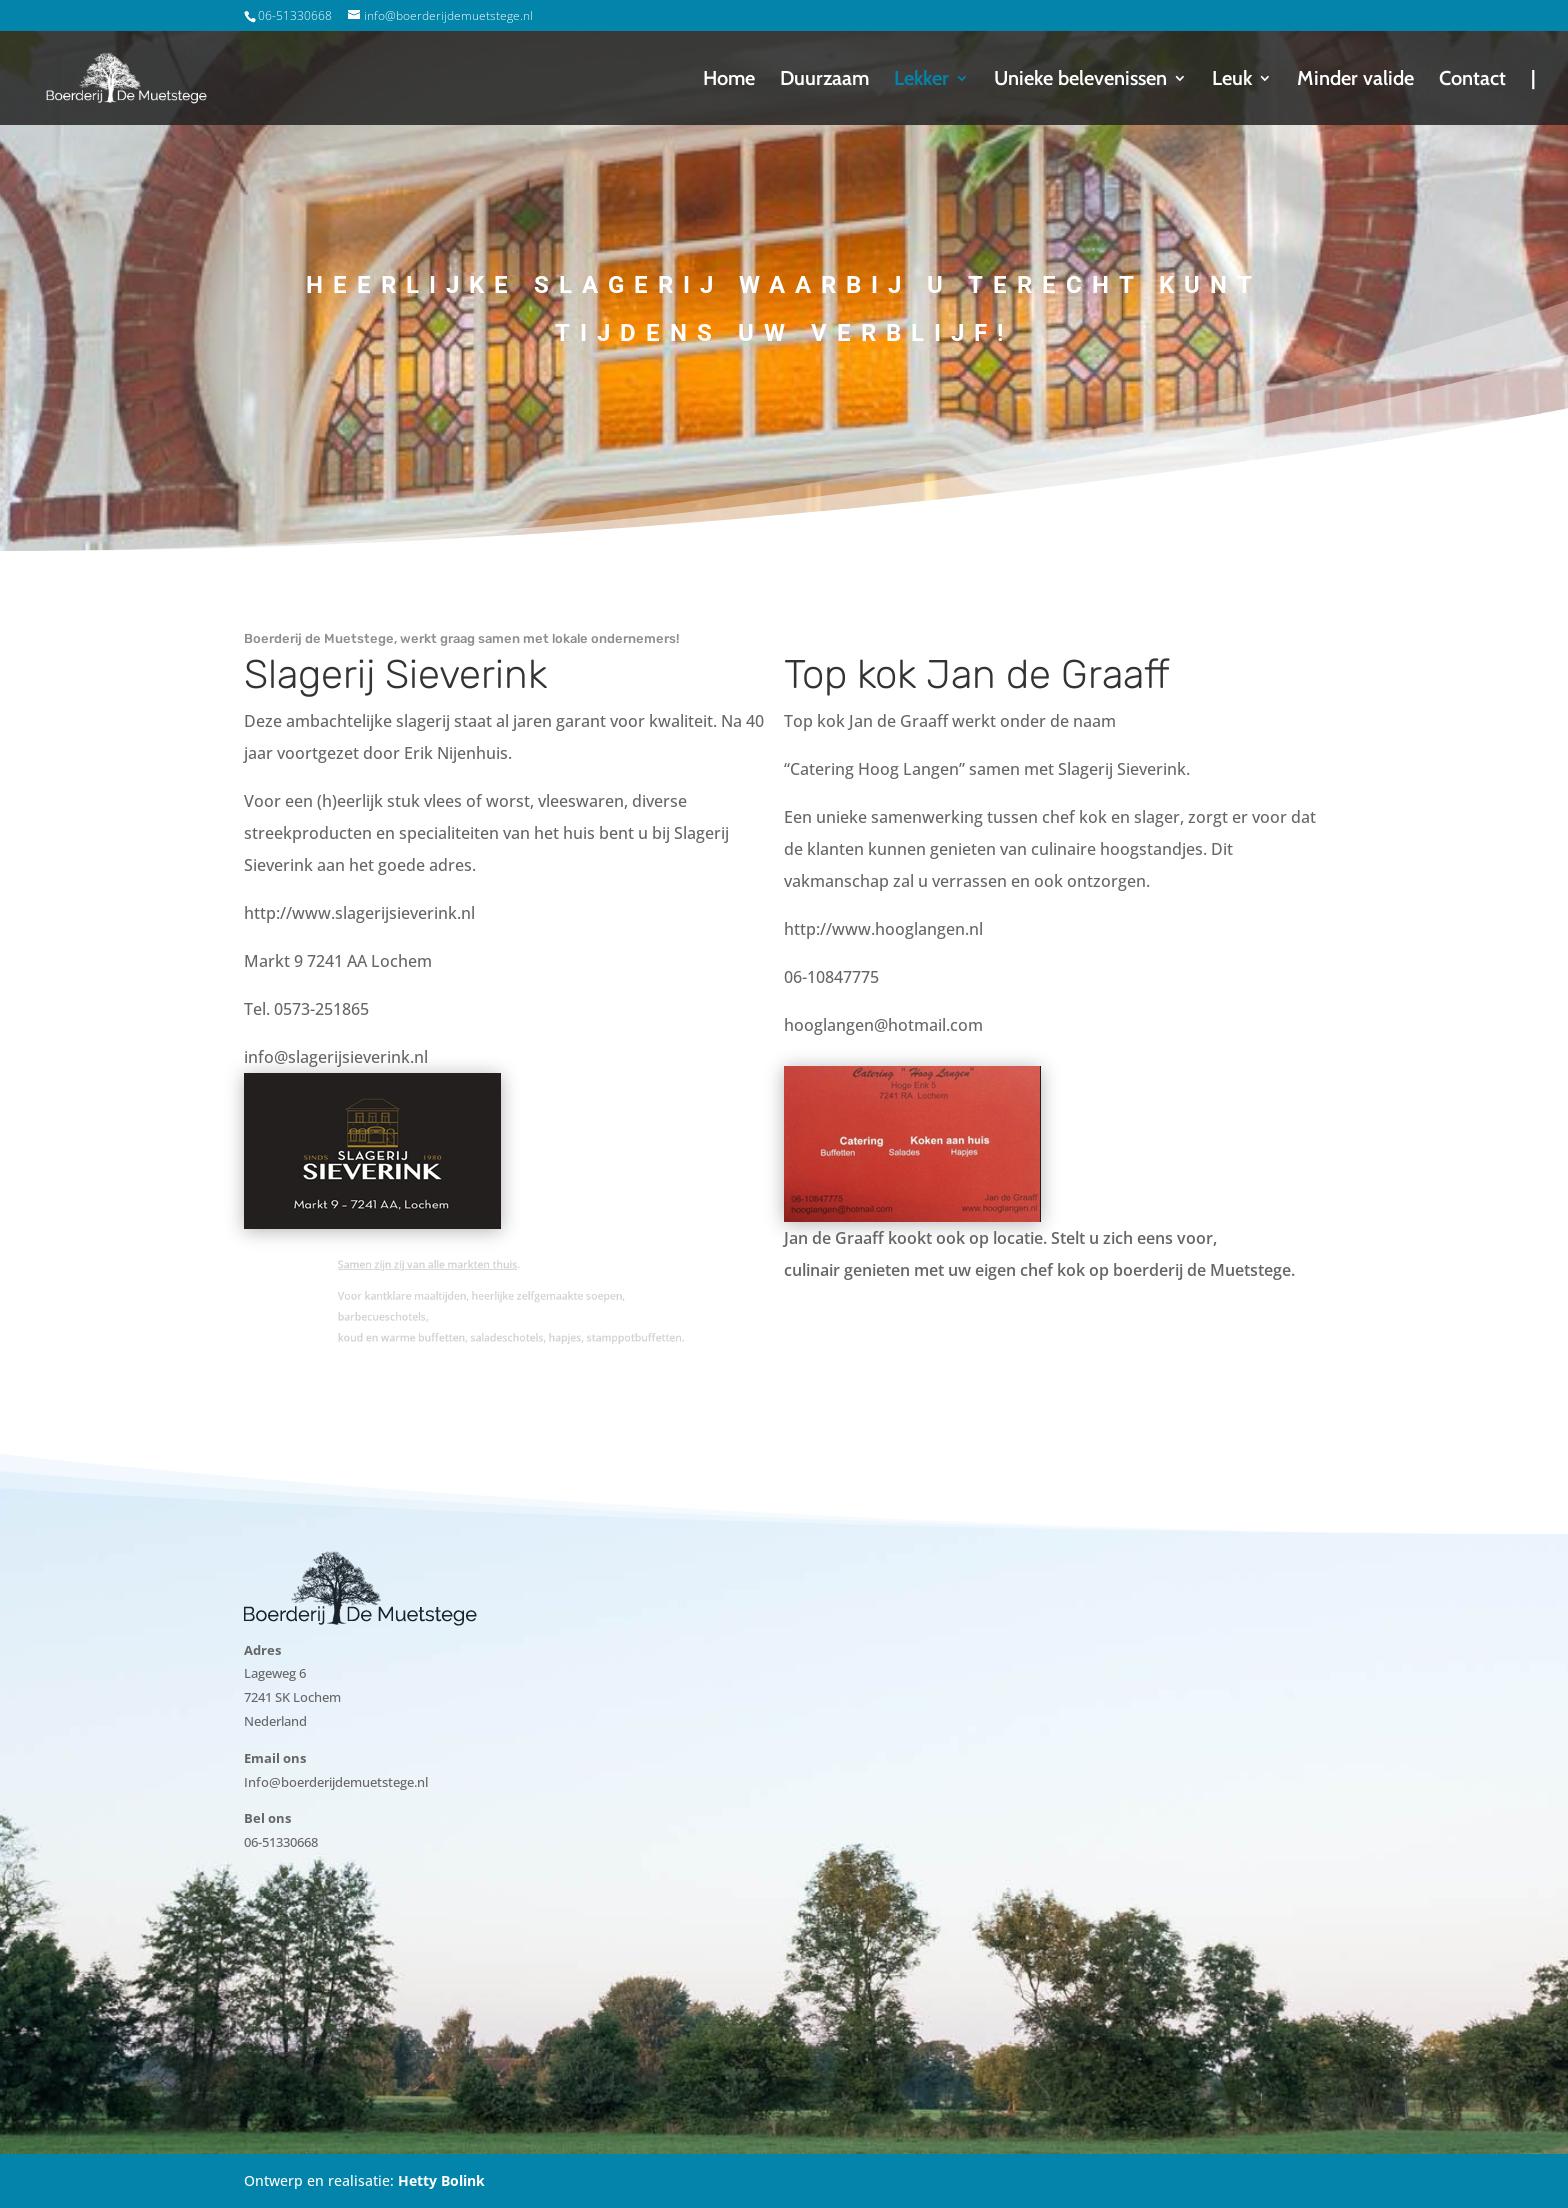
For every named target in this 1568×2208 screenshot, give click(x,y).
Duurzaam (824, 80)
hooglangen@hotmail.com (883, 1025)
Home (729, 80)
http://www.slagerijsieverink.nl (359, 913)
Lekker (921, 80)
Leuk (1232, 80)
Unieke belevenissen (1080, 80)
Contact (1472, 80)
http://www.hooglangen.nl (883, 929)
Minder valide (1355, 80)
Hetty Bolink (441, 2180)
